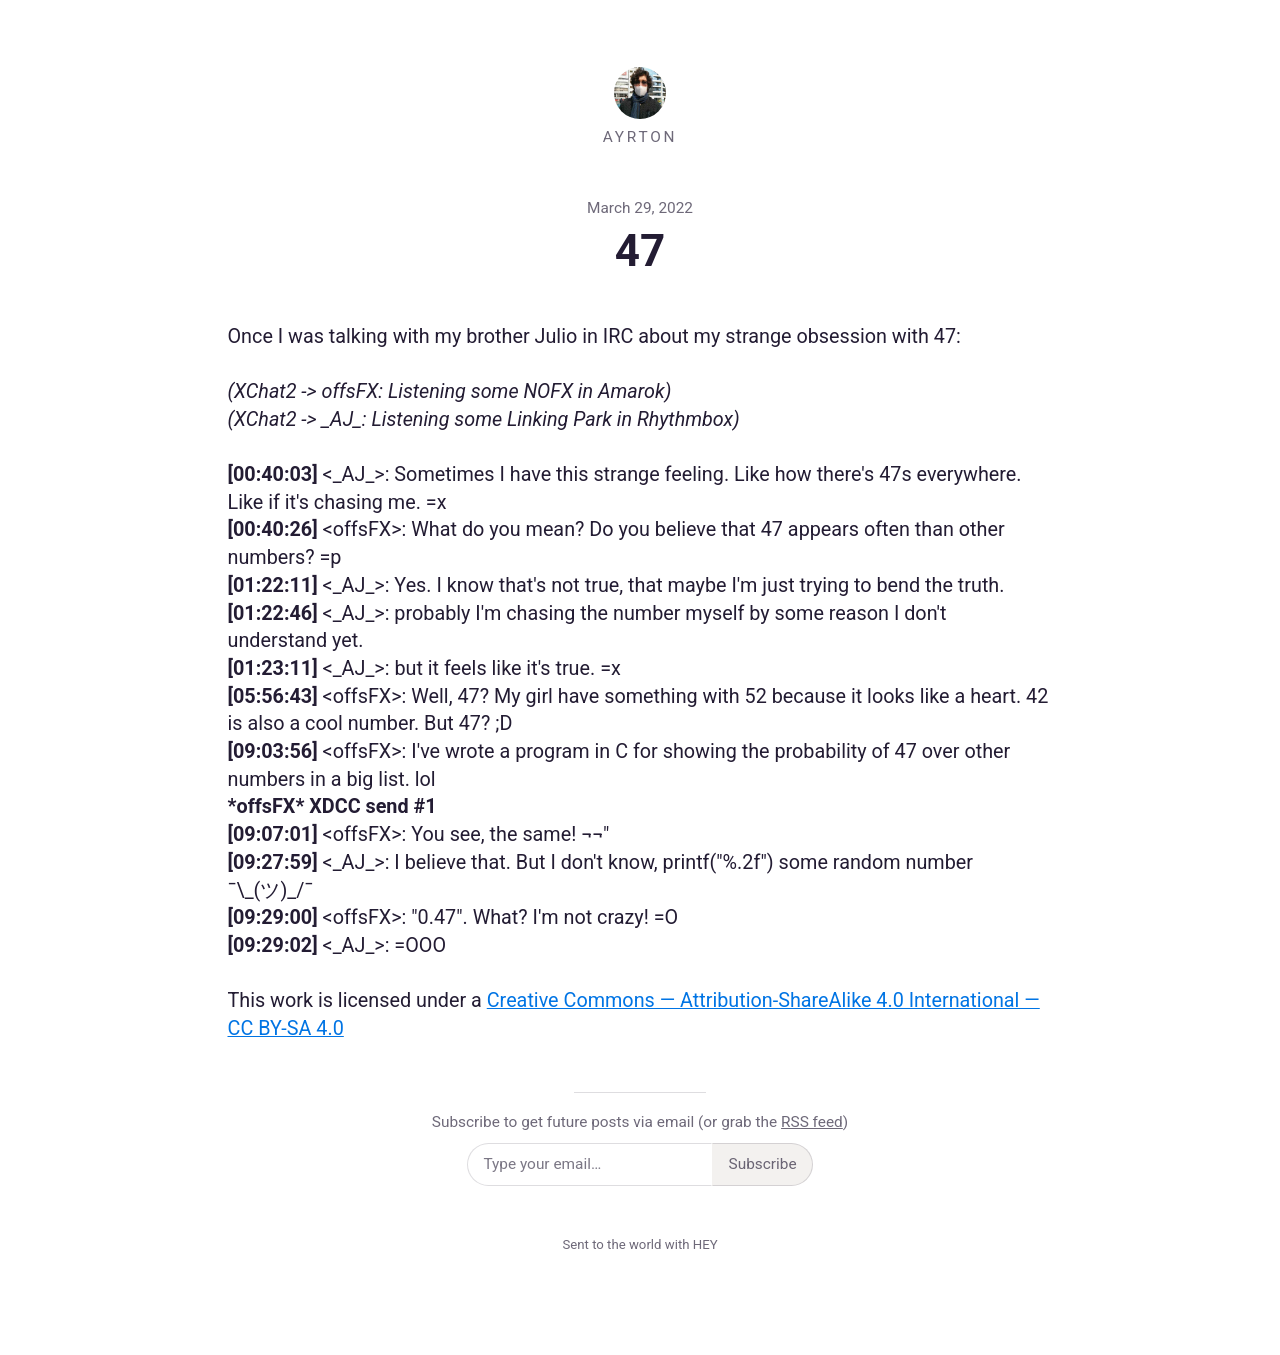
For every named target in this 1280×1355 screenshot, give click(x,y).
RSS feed (812, 1122)
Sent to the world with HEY (639, 1244)
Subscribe (763, 1164)
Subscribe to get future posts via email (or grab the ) (640, 1122)
